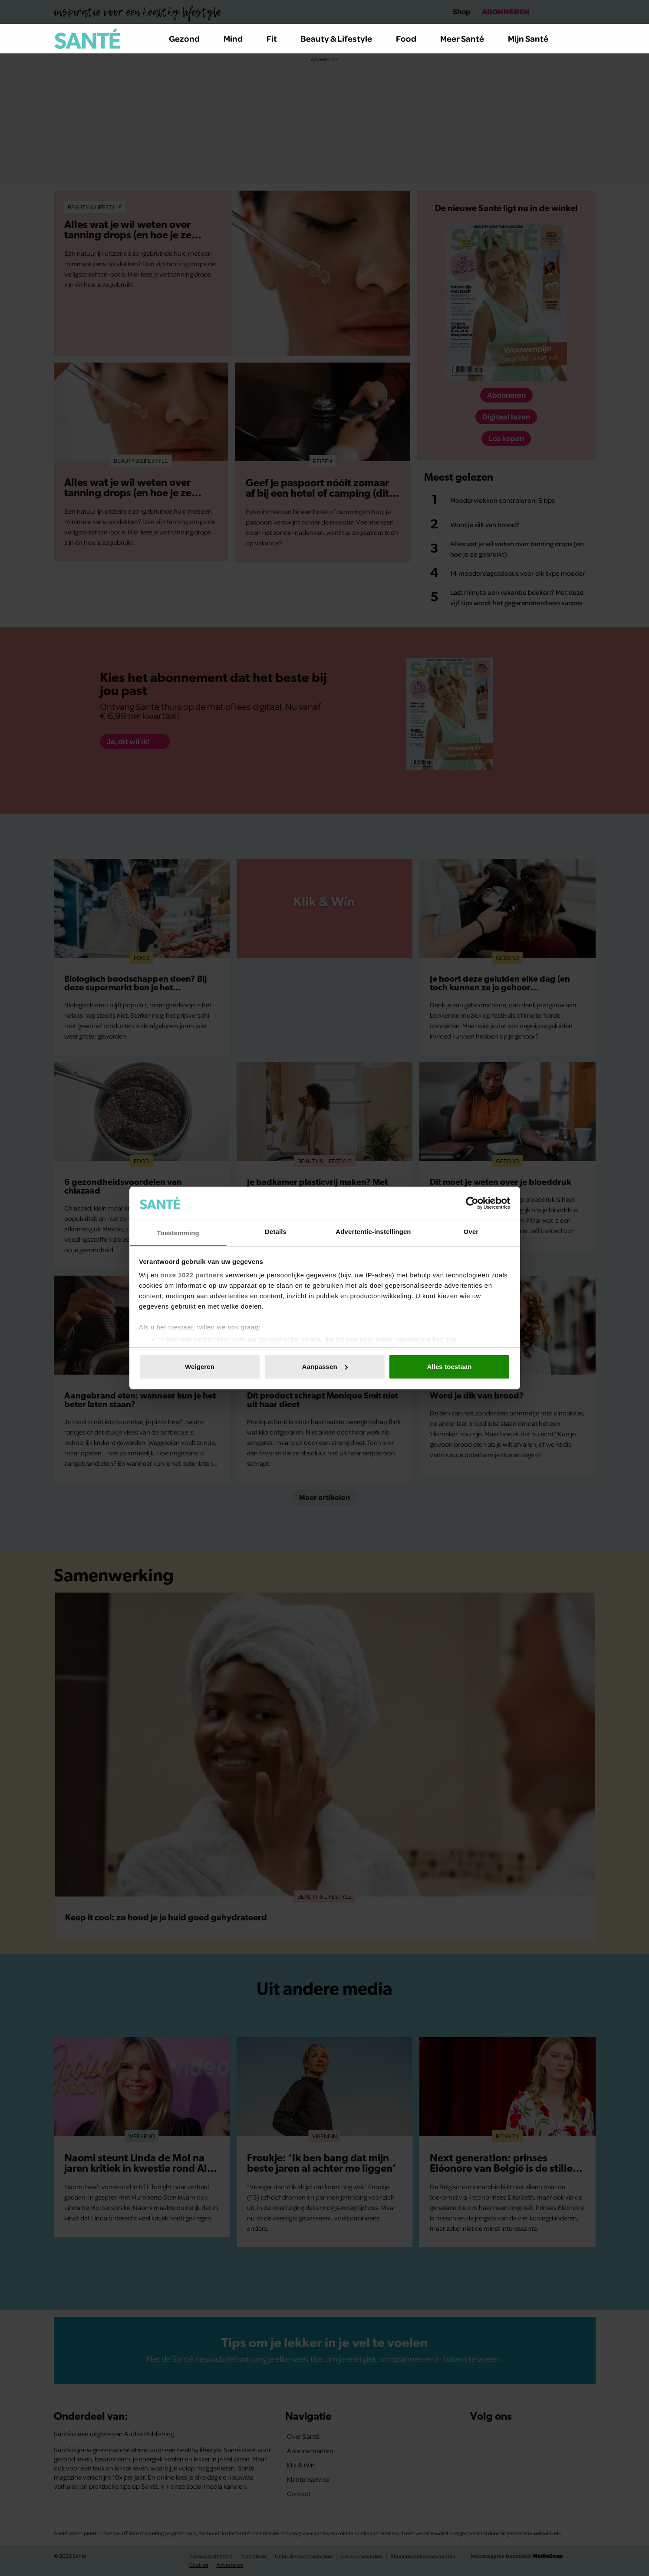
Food (411, 38)
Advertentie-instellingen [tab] (373, 1231)
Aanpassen (325, 1366)
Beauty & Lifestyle (341, 38)
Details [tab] (276, 1231)
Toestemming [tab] (178, 1233)
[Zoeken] (589, 39)
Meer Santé (467, 38)
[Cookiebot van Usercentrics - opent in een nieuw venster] (472, 1203)
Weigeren (199, 1366)
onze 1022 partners (191, 1275)
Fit (277, 38)
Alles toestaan (449, 1366)
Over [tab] (471, 1231)
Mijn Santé (534, 38)
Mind (238, 38)
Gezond (189, 38)
